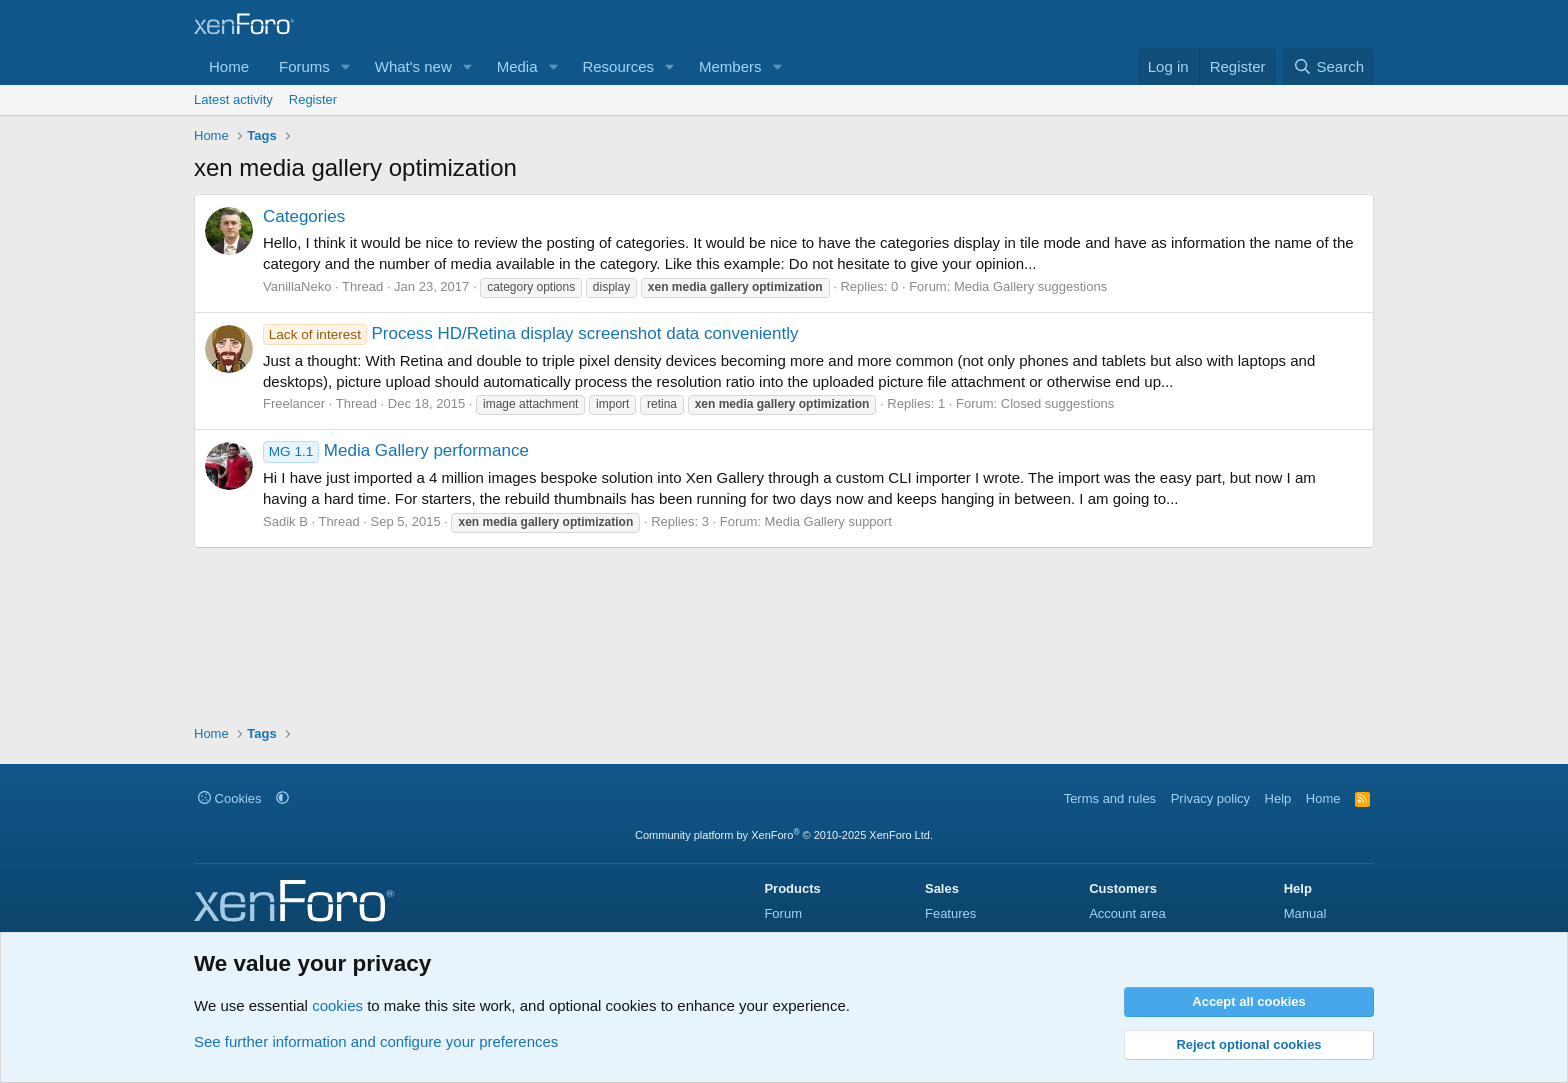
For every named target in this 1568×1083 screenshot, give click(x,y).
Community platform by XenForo (784, 835)
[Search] (1328, 66)
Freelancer (294, 403)
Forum (783, 913)
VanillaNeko (297, 286)
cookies (337, 1005)
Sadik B (285, 521)
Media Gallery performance (396, 450)
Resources (618, 66)
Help (1278, 798)
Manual (1305, 913)
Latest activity (233, 99)
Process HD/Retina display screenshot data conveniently (531, 333)
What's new (413, 66)
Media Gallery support (828, 521)
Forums (304, 66)
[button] (346, 66)
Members (730, 66)
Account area (1127, 913)
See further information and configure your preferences (376, 1041)
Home (229, 66)
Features (950, 913)
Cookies (230, 798)
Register (313, 99)
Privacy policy (1210, 798)
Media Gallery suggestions (1030, 286)
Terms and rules (1110, 798)
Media (517, 66)
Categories (304, 216)
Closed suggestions (1057, 403)
